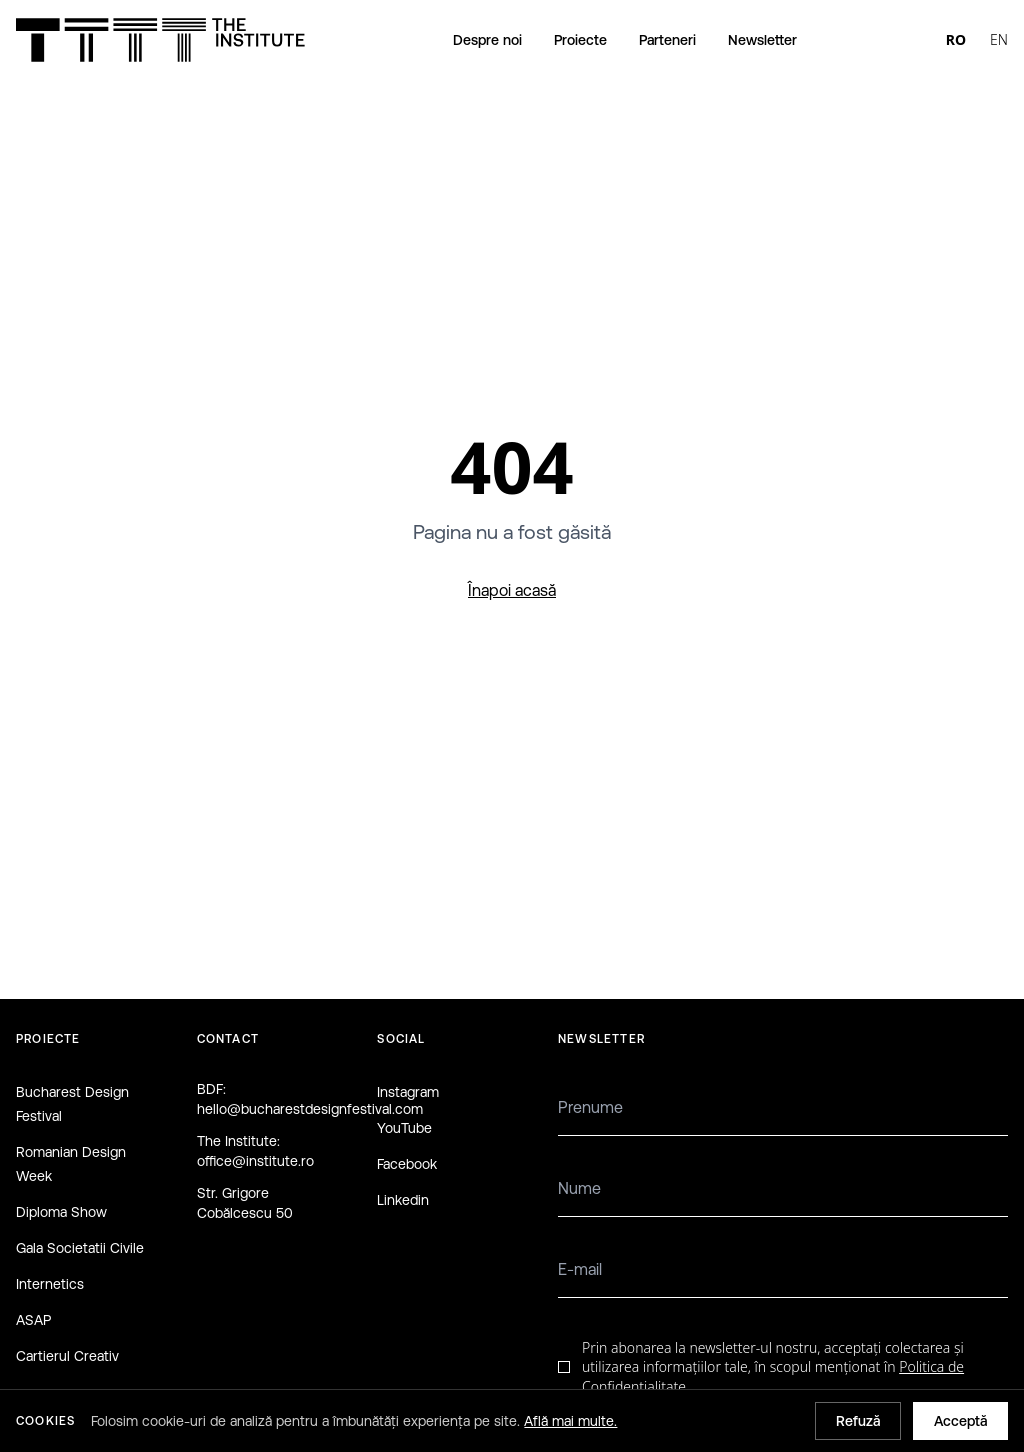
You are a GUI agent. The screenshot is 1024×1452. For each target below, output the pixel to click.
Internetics (50, 1284)
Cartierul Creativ (67, 1356)
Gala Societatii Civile (80, 1248)
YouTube (404, 1128)
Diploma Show (61, 1212)
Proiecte (580, 40)
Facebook (407, 1164)
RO (956, 39)
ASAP (33, 1320)
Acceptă (960, 1421)
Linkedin (403, 1200)
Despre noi (487, 40)
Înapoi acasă (512, 590)
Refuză (858, 1421)
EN (999, 39)
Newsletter (762, 40)
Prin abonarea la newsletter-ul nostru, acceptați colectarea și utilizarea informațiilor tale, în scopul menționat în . (773, 1367)
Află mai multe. (570, 1421)
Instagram (408, 1092)
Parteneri (667, 40)
